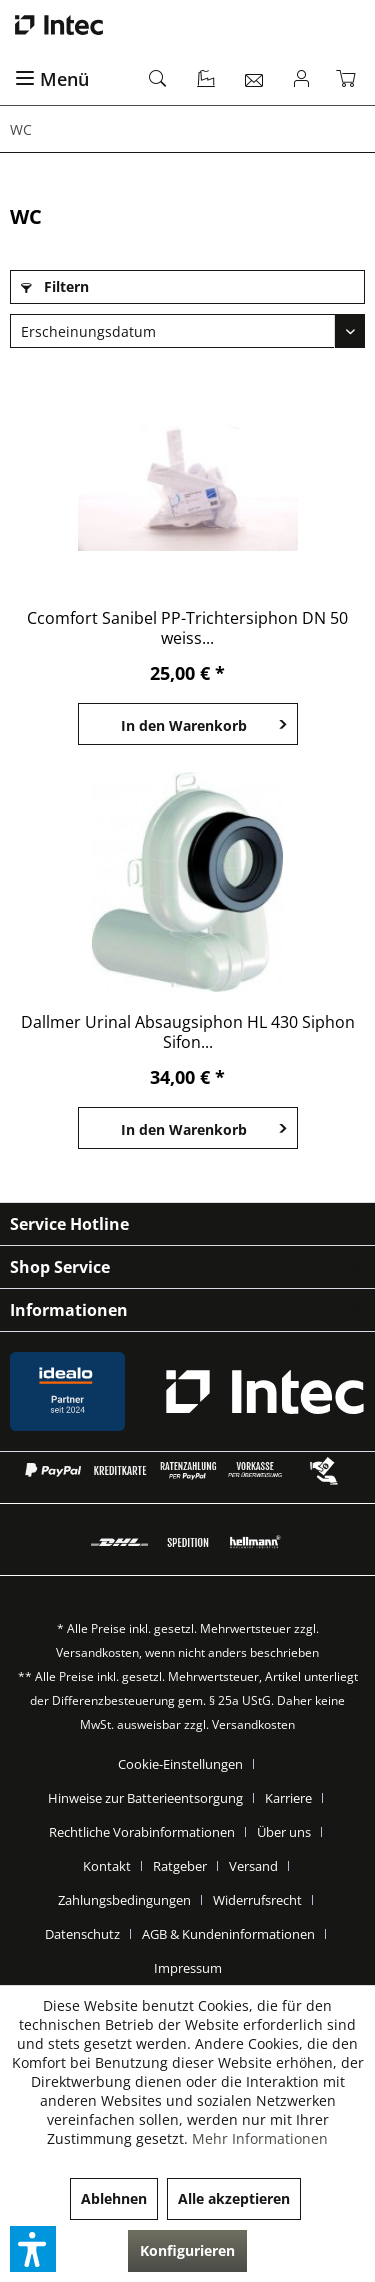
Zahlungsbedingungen (124, 1900)
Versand (253, 1866)
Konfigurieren (187, 2250)
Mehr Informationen (260, 2138)
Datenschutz (82, 1934)
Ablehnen (114, 2198)
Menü (52, 79)
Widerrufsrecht (257, 1900)
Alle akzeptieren (234, 2198)
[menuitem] (70, 80)
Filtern (55, 286)
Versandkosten (97, 1652)
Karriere (288, 1798)
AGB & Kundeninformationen (228, 1934)
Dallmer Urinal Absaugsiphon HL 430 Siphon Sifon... (188, 1032)
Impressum (188, 1968)
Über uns (284, 1832)
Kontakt (107, 1866)
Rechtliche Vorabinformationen (142, 1832)
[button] (33, 2249)
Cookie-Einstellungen (180, 1764)
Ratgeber (180, 1866)
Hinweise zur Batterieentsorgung (145, 1798)
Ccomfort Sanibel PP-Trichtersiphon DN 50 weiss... (187, 628)
